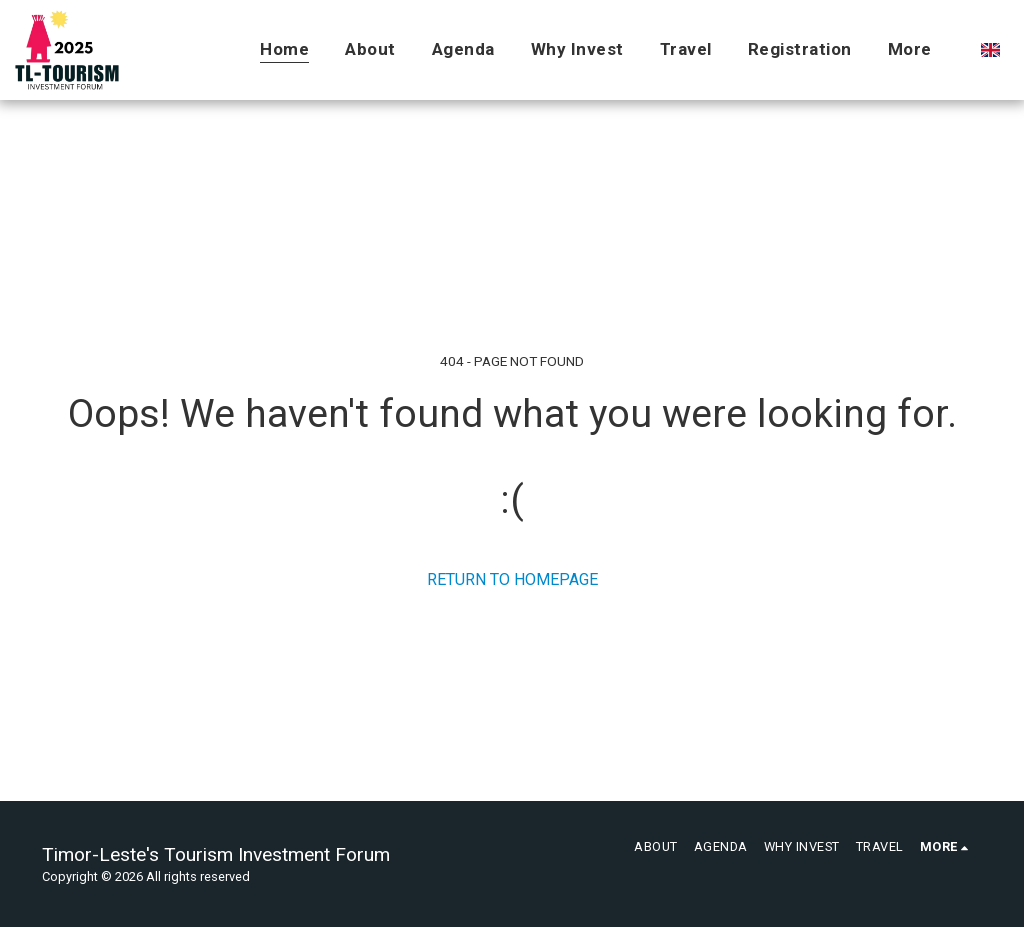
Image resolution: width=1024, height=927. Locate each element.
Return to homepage (512, 579)
